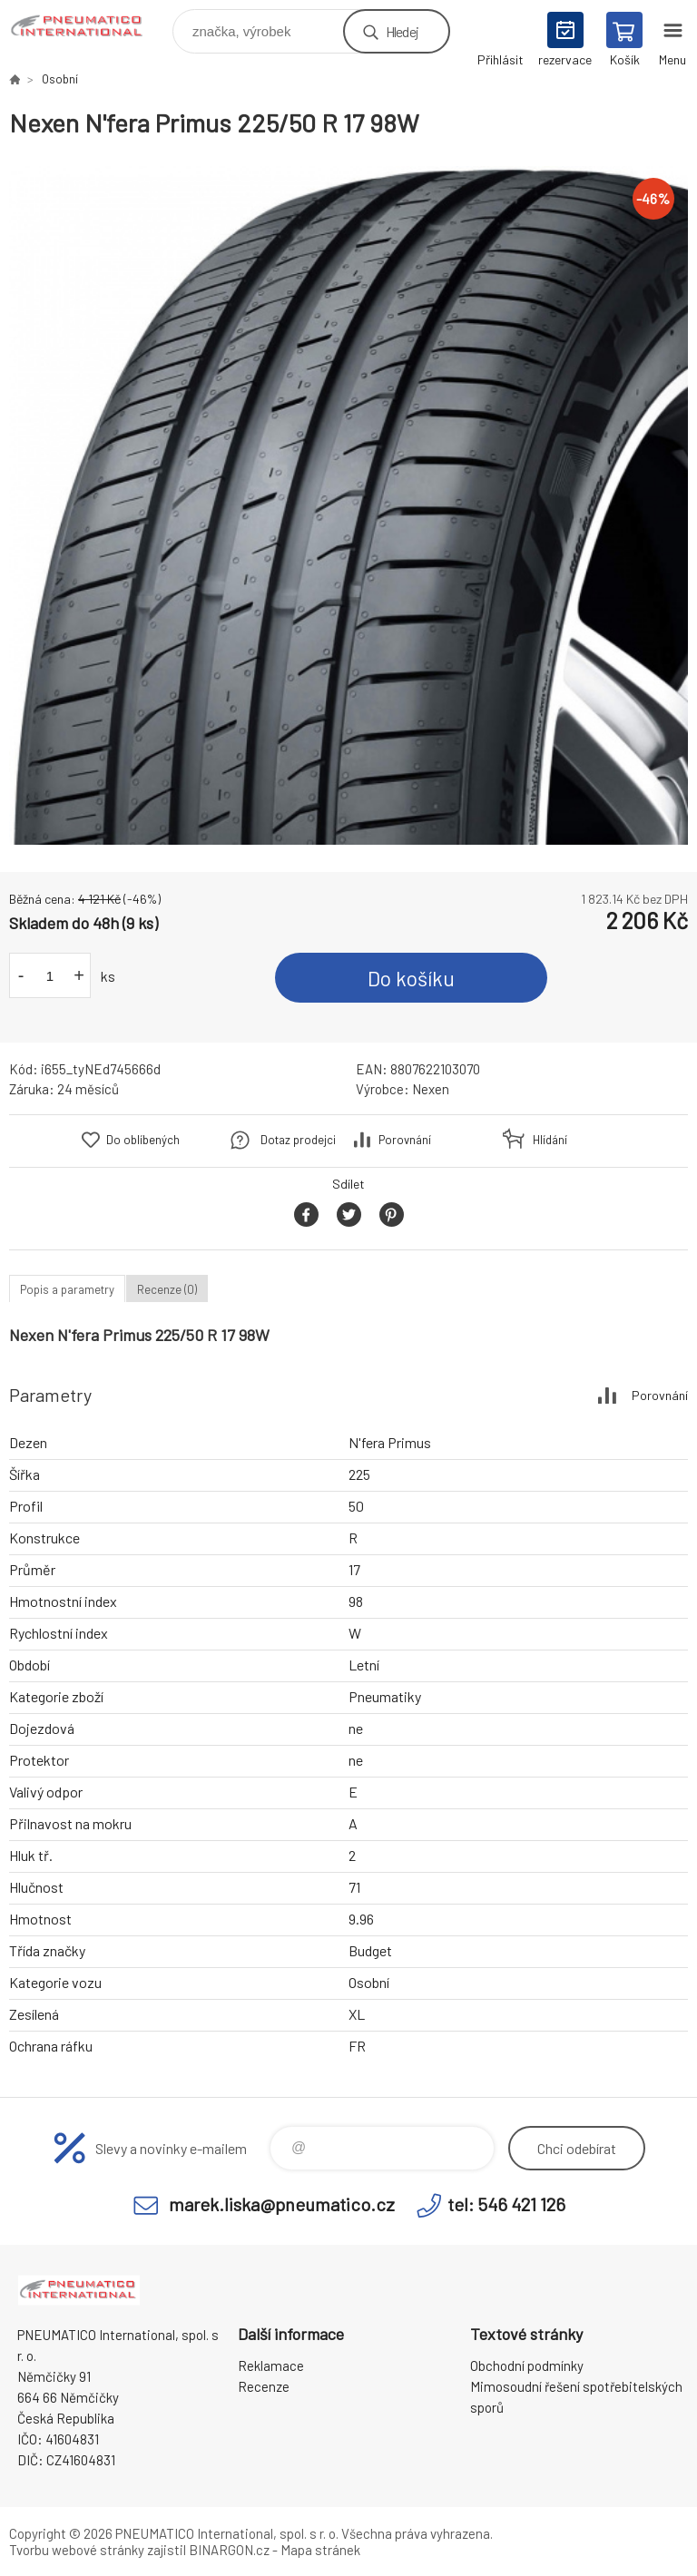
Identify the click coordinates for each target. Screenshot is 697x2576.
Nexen (430, 1089)
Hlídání (550, 1139)
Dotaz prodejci (298, 1139)
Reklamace (271, 2365)
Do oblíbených (143, 1139)
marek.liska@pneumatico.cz (282, 2204)
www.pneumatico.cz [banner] (89, 27)
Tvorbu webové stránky (76, 2550)
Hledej (402, 31)
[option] (348, 505)
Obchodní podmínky (527, 2365)
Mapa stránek (320, 2550)
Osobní (60, 79)
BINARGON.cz (229, 2550)
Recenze (264, 2386)
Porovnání (404, 1139)
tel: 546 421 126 (506, 2204)
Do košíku (411, 978)
